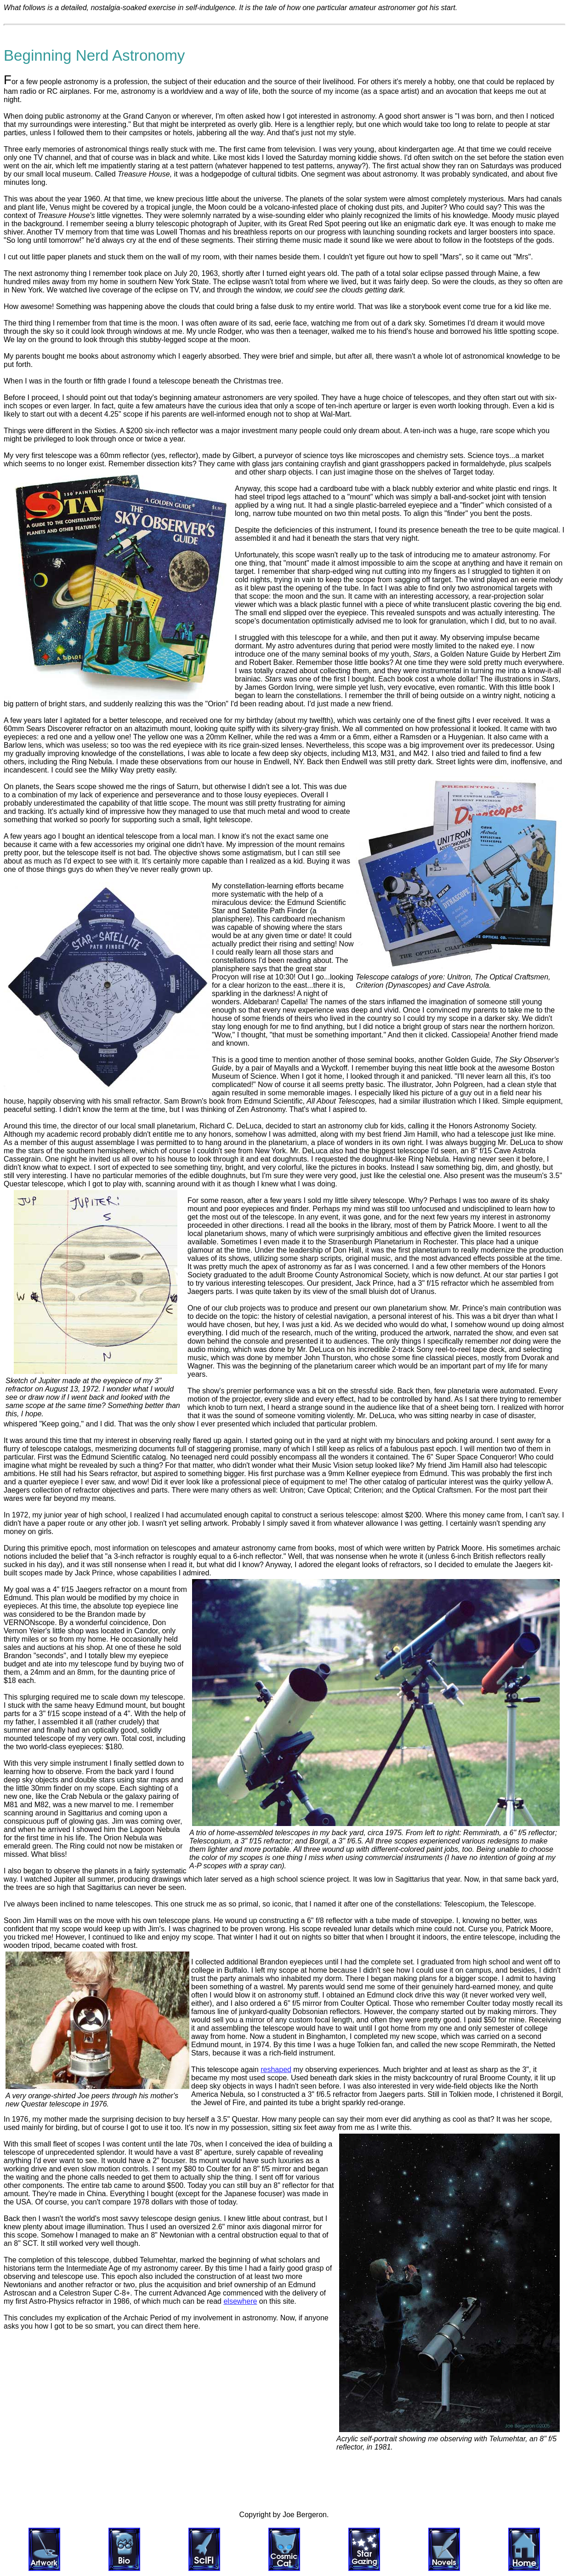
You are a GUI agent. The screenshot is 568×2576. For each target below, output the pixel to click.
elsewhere (240, 2301)
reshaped (276, 2069)
